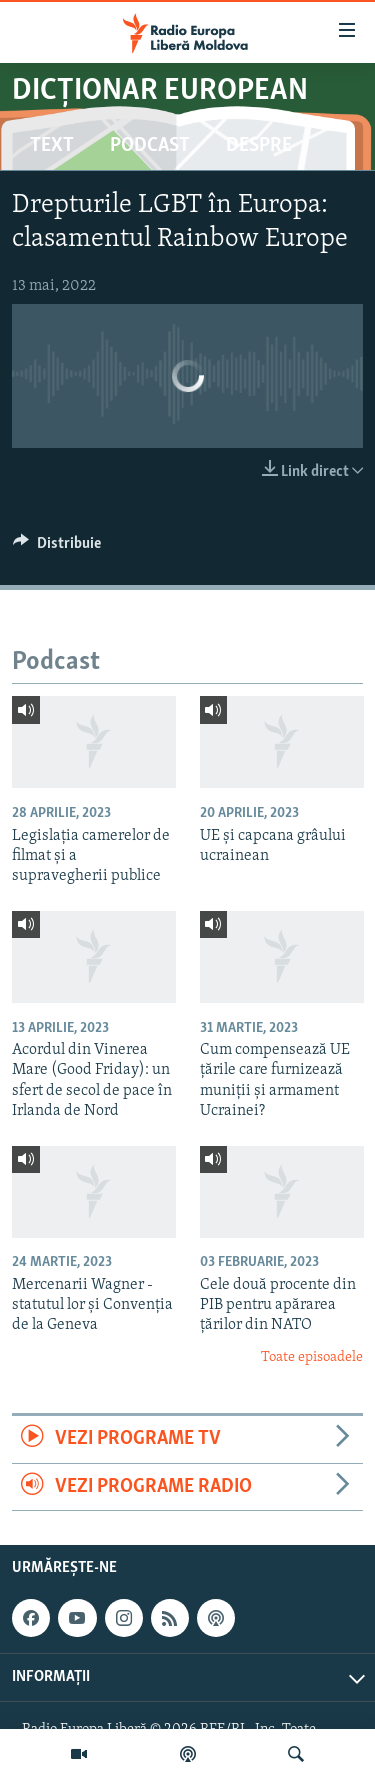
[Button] (57, 548)
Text (52, 146)
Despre (259, 146)
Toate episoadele (312, 1357)
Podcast (150, 146)
